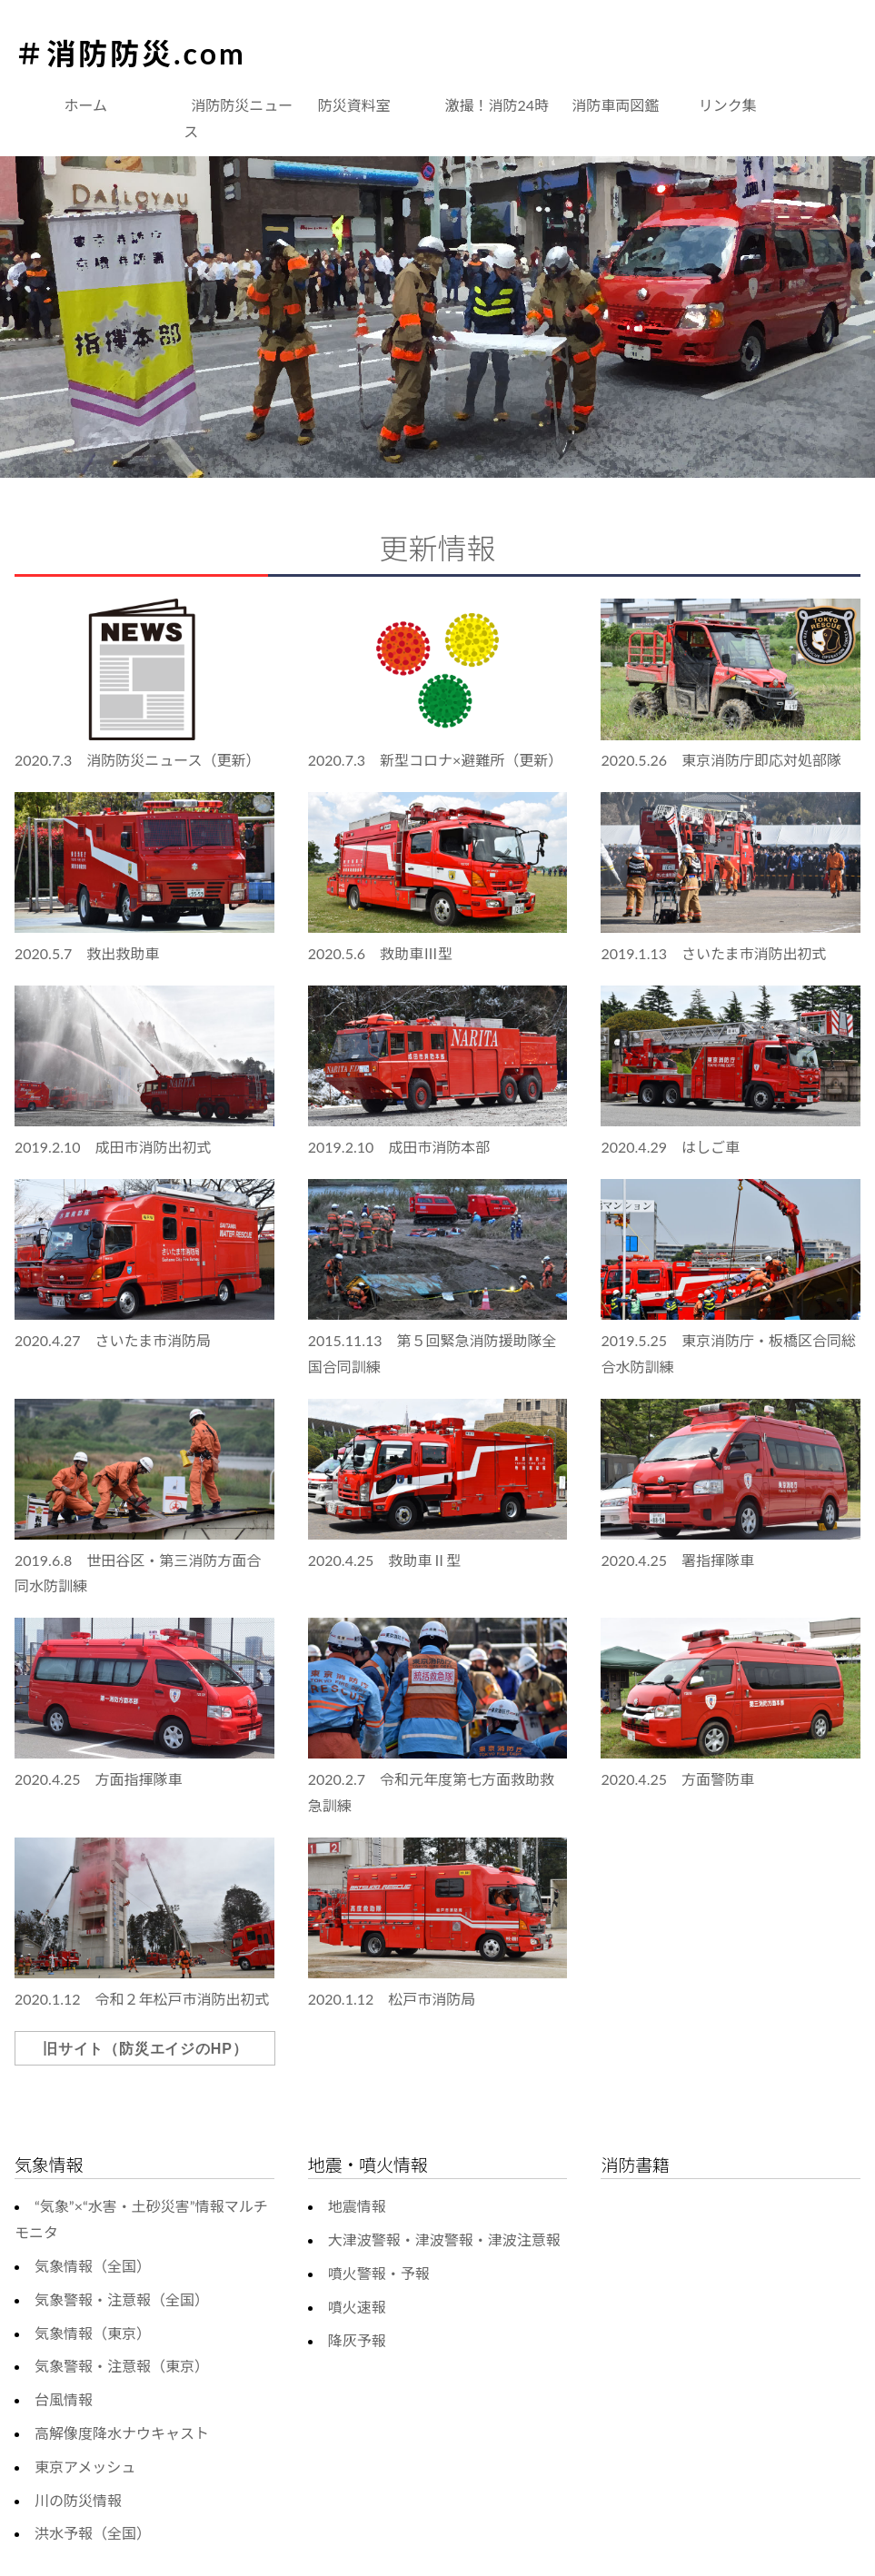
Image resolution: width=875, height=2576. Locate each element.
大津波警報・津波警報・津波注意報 (444, 2239)
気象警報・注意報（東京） (122, 2365)
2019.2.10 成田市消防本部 (399, 1146)
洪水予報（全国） (93, 2532)
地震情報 (357, 2205)
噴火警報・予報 (379, 2273)
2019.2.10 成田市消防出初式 (113, 1146)
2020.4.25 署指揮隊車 (677, 1560)
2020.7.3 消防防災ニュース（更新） (137, 759)
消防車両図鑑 (615, 105)
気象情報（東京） (93, 2333)
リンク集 (728, 105)
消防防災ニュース (238, 118)
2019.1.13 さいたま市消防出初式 (713, 953)
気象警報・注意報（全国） (122, 2299)
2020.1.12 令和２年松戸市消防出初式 (142, 1998)
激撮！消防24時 (497, 105)
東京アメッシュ (85, 2466)
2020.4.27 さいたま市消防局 (113, 1340)
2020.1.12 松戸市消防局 (392, 1998)
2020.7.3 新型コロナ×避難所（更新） (435, 759)
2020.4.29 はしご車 (670, 1146)
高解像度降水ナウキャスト (122, 2433)
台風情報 (64, 2399)
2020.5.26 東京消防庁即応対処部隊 (721, 759)
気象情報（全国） (93, 2265)
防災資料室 (354, 105)
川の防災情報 (78, 2500)
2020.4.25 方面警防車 (677, 1779)
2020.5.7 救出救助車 (87, 953)
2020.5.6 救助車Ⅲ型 (380, 953)
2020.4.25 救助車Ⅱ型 (385, 1560)
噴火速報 (357, 2306)
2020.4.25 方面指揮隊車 (99, 1779)
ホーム (86, 105)
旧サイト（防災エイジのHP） (145, 2048)
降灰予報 (357, 2340)
